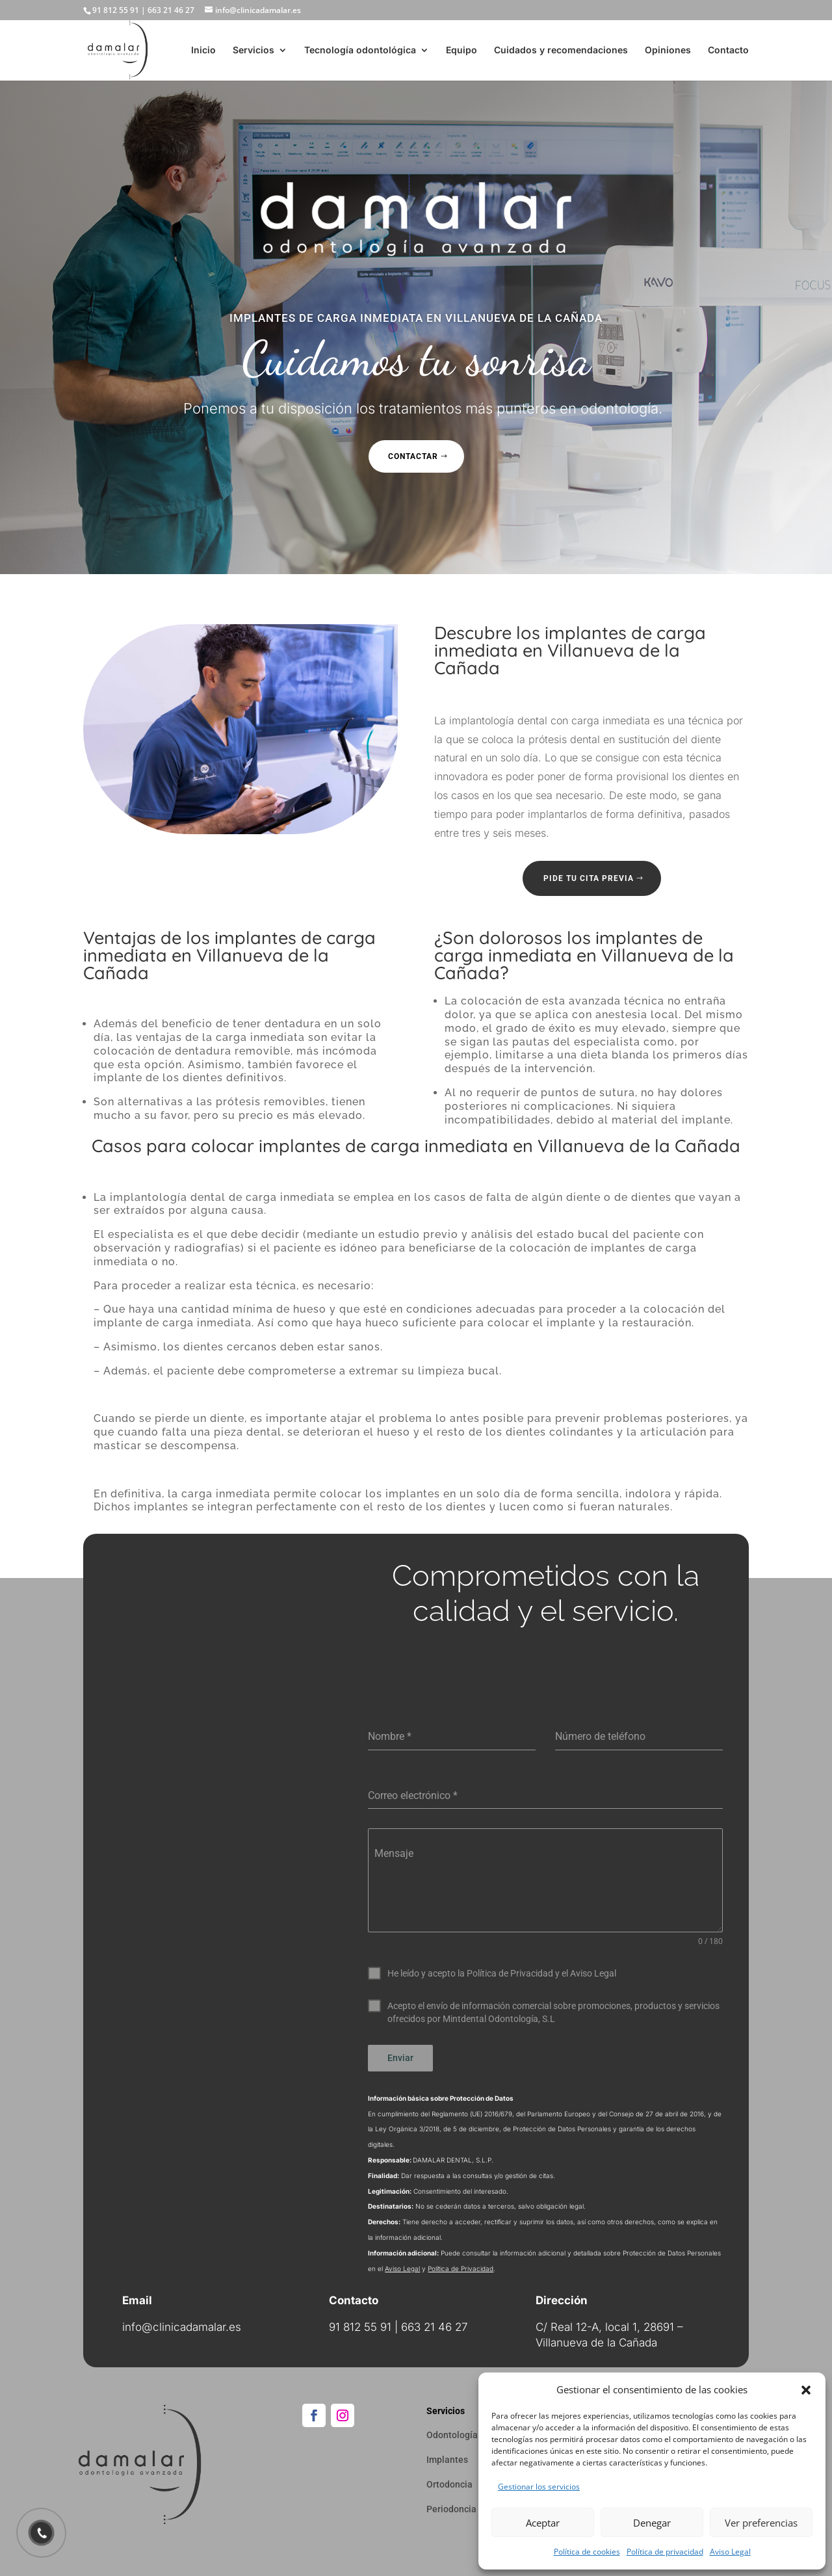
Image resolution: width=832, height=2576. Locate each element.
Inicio (203, 50)
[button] (806, 2390)
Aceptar (543, 2522)
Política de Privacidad (460, 2268)
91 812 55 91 (115, 10)
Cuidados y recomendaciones (561, 50)
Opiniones (668, 50)
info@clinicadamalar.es (181, 2326)
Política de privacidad (665, 2551)
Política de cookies (587, 2551)
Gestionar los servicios (539, 2486)
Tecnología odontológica (360, 50)
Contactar (413, 456)
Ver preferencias (761, 2522)
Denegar (652, 2522)
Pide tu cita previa (588, 878)
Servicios (253, 50)
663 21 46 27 (171, 10)
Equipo (461, 50)
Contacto (728, 50)
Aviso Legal (730, 2551)
